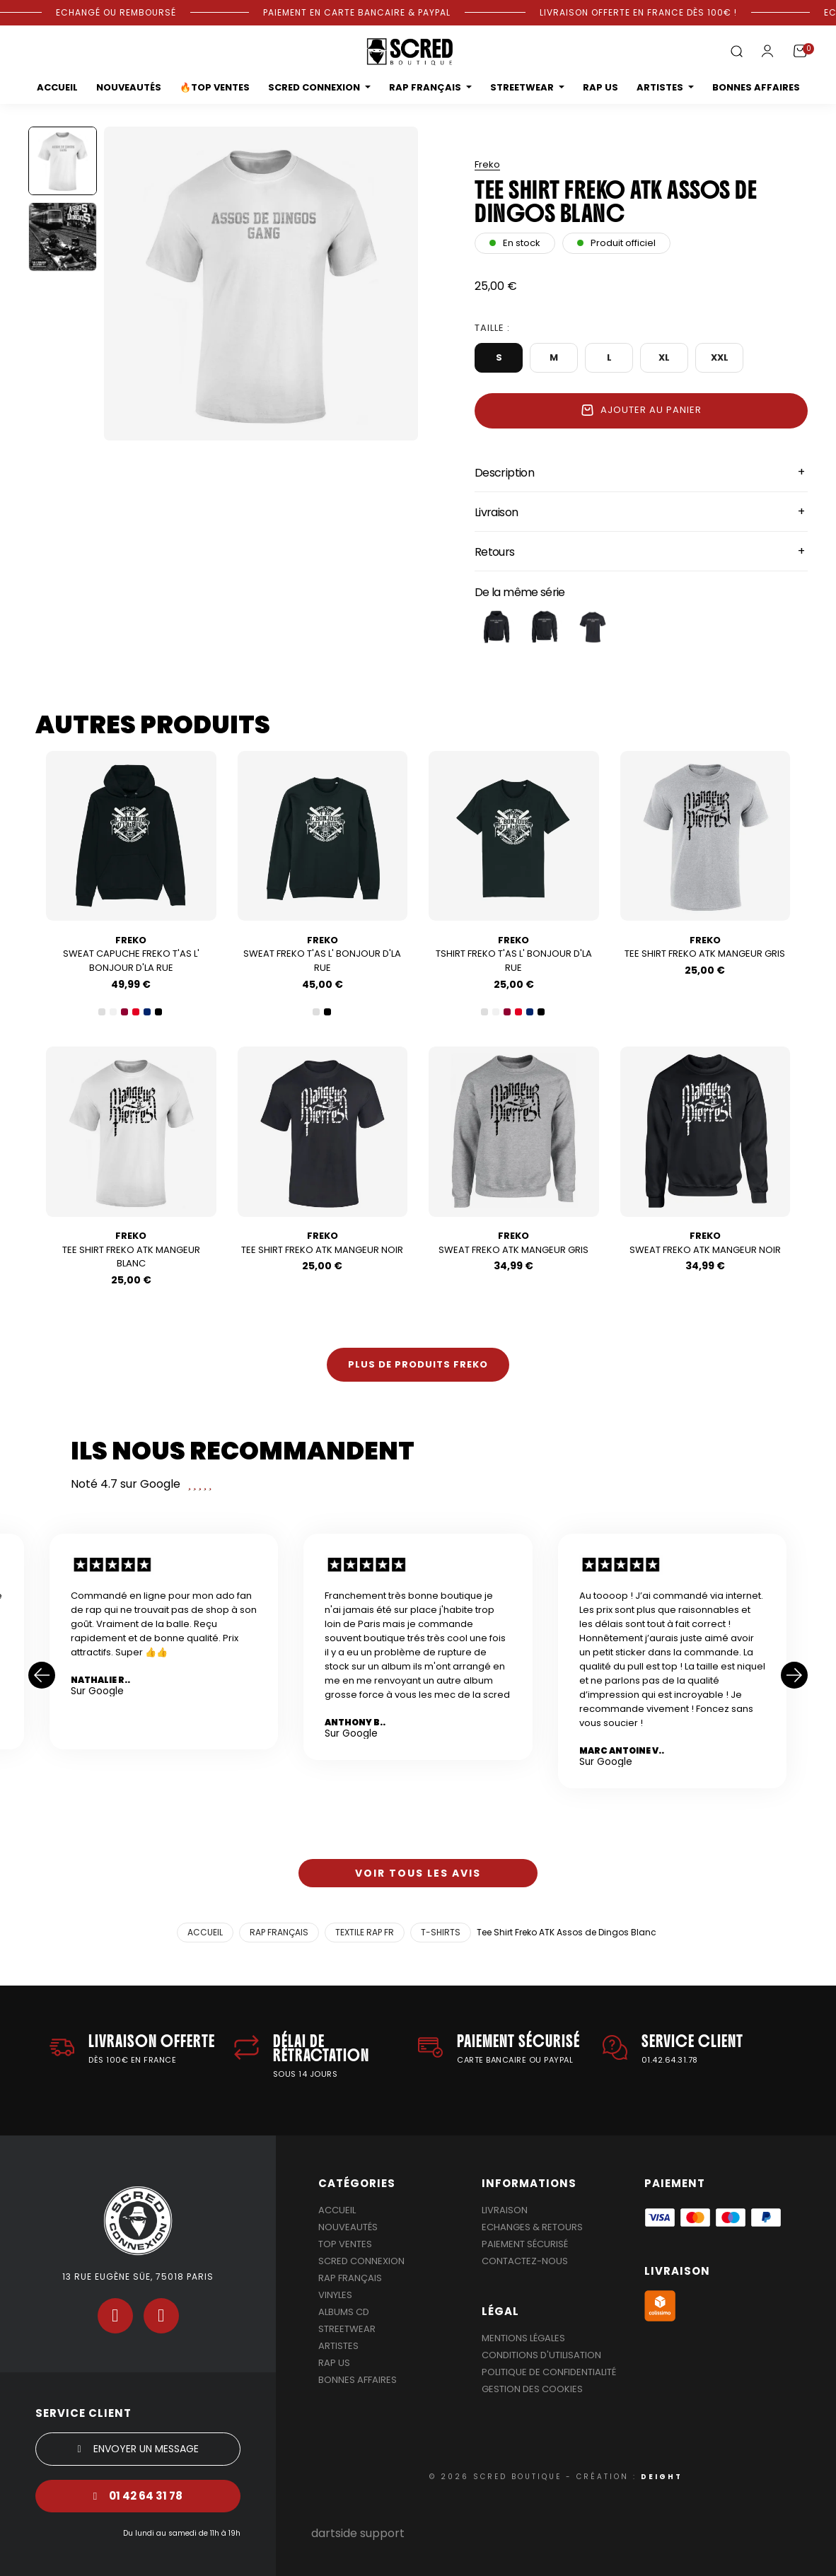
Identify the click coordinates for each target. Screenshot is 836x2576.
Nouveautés (348, 2227)
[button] (736, 52)
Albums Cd (343, 2312)
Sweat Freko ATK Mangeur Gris (513, 1243)
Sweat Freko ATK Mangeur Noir (705, 1243)
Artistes (338, 2346)
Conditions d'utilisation (541, 2355)
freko (487, 164)
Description (504, 473)
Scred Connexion (361, 2261)
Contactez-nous (525, 2261)
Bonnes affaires (357, 2379)
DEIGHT (662, 2476)
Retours (495, 552)
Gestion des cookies (532, 2389)
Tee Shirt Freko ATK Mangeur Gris (705, 947)
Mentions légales (523, 2338)
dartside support (358, 2533)
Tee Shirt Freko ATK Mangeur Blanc (131, 1250)
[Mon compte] (767, 50)
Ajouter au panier (641, 410)
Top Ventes (345, 2244)
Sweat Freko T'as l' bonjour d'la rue (322, 954)
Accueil (337, 2210)
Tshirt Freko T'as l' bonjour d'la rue (514, 954)
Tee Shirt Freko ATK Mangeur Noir (322, 1243)
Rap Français (350, 2278)
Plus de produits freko (418, 1364)
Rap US (334, 2363)
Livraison (496, 512)
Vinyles (335, 2295)
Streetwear (347, 2329)
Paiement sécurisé (525, 2244)
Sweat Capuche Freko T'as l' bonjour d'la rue (131, 954)
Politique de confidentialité (549, 2372)
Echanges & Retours (532, 2227)
